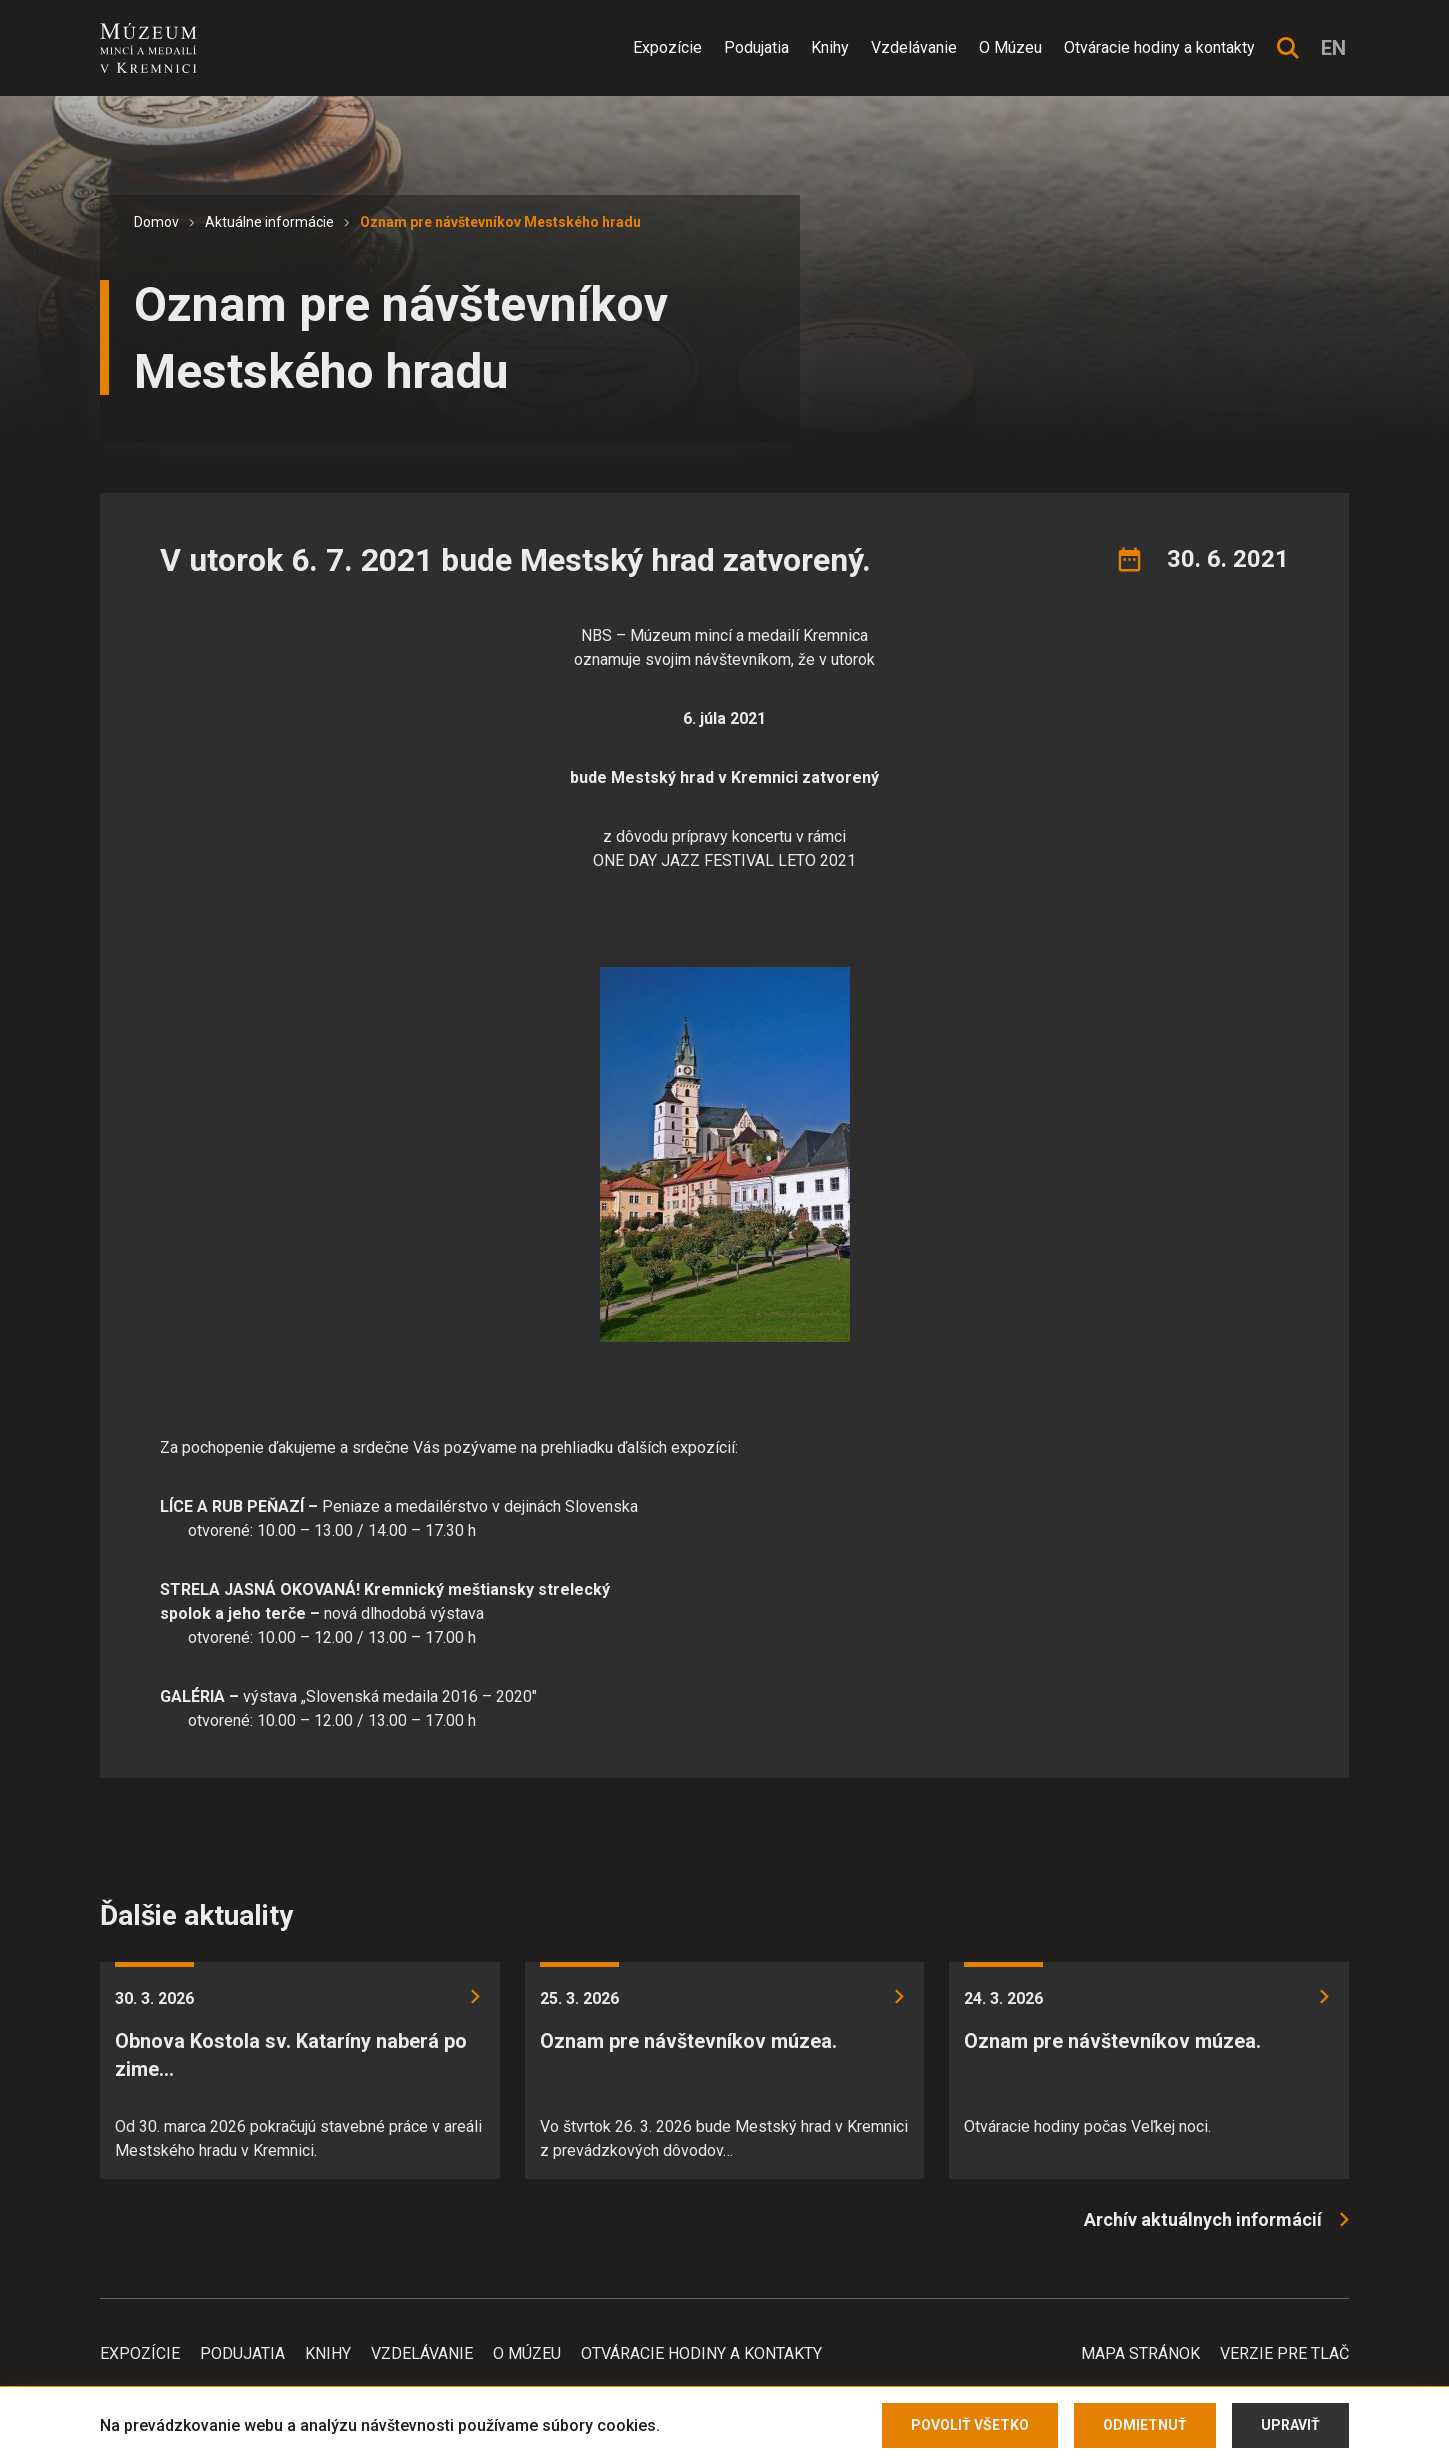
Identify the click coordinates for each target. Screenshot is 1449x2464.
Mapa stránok (1140, 2353)
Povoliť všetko (970, 2425)
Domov (156, 222)
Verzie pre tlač (1284, 2353)
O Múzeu (1010, 47)
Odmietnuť (1145, 2425)
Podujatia (756, 47)
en (1333, 48)
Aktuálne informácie (269, 222)
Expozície (667, 47)
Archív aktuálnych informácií (1203, 2219)
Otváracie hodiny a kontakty (1159, 47)
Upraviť (1290, 2425)
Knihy (830, 47)
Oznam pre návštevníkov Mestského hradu (500, 222)
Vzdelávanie (914, 47)
